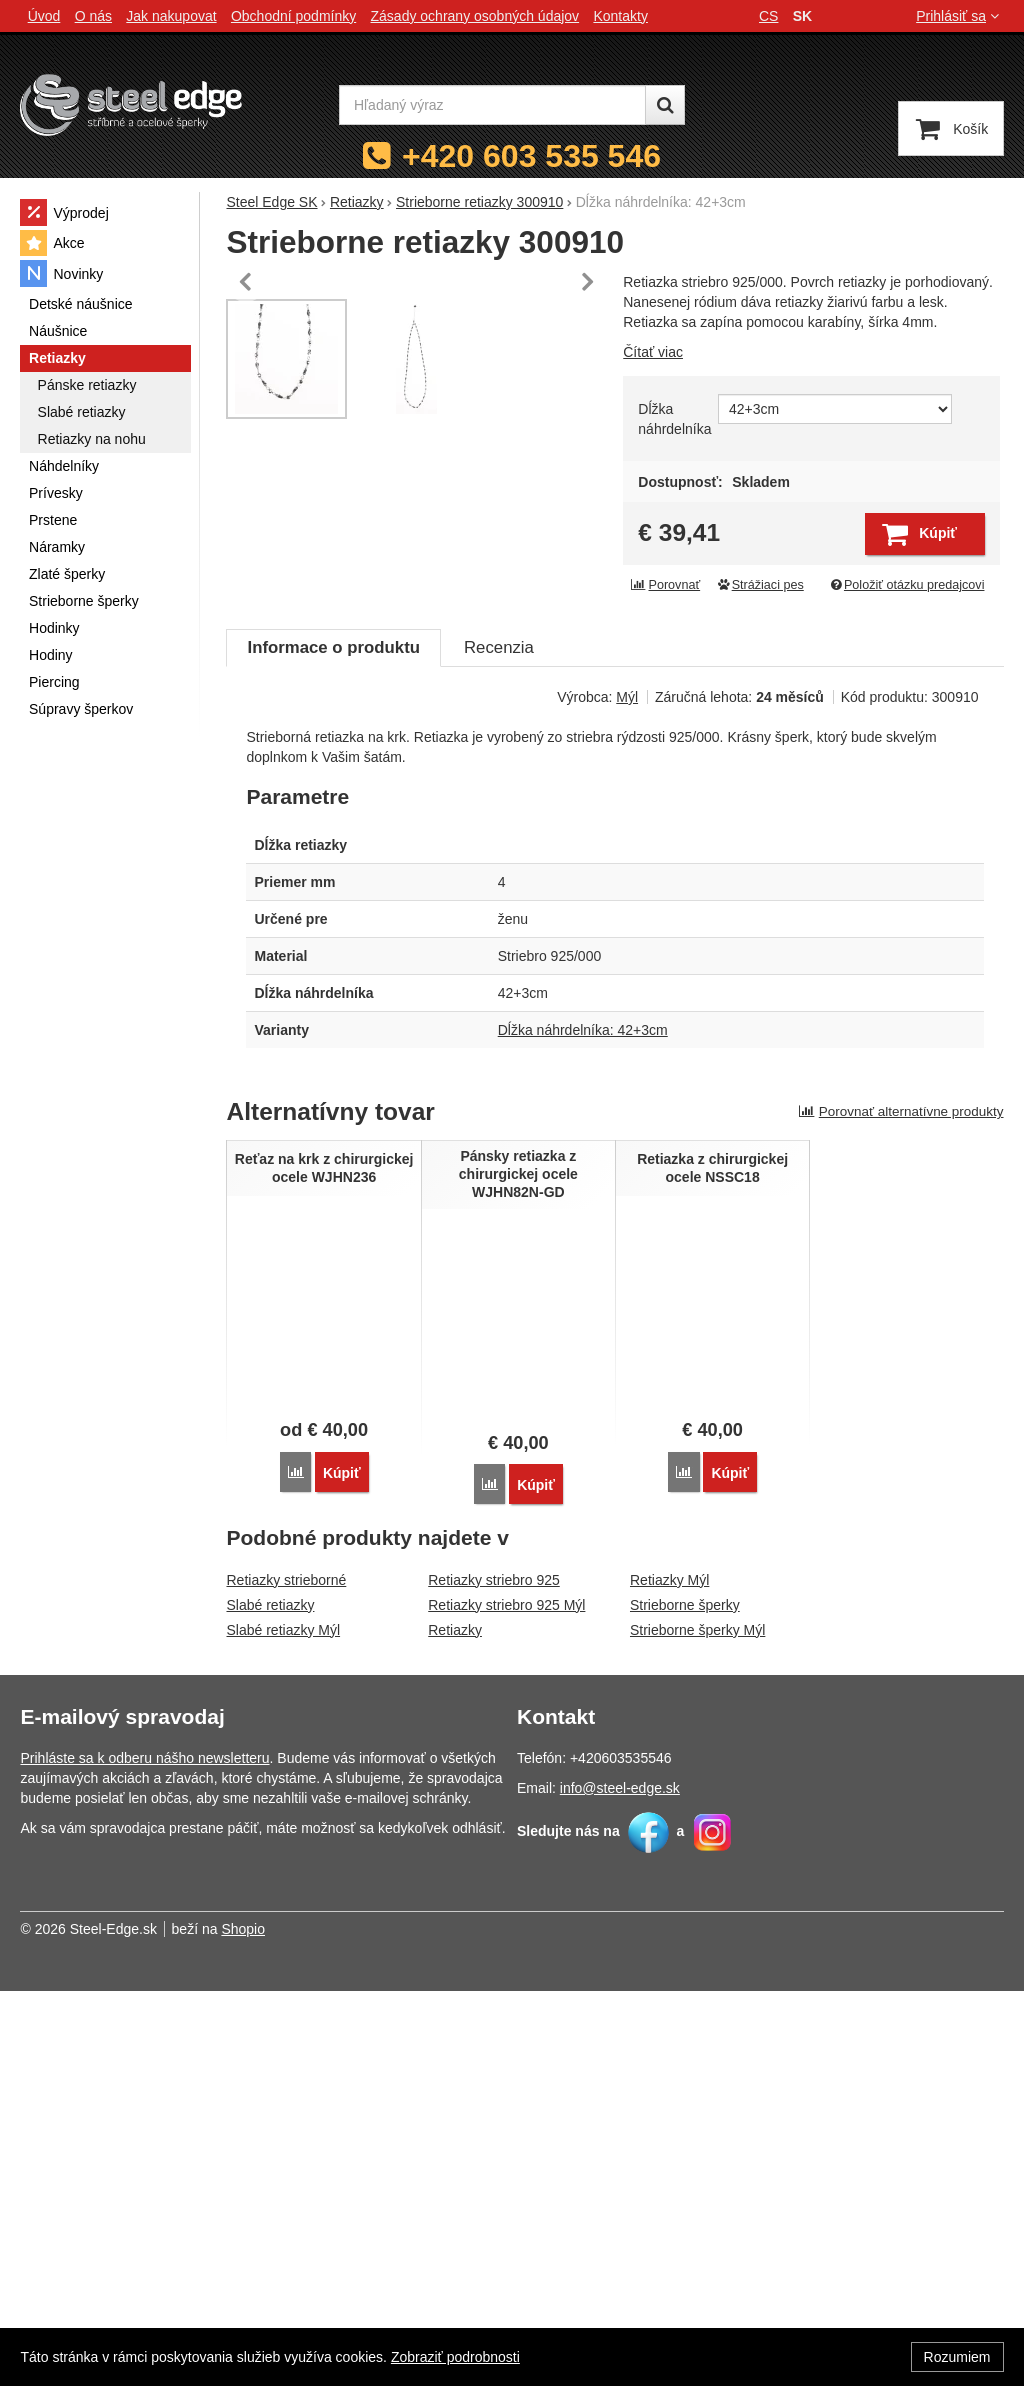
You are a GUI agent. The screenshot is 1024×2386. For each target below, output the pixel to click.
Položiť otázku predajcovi (906, 585)
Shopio (243, 2324)
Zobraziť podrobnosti (455, 2357)
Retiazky (455, 2025)
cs (768, 16)
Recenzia (499, 1043)
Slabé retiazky (270, 2000)
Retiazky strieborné (286, 1975)
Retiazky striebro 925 (494, 1975)
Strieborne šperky (685, 2000)
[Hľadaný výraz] (492, 105)
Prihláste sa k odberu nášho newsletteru (144, 2153)
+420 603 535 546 (531, 156)
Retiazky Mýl (669, 1975)
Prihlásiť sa (959, 16)
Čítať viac (653, 352)
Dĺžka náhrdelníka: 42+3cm (583, 1426)
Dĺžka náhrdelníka (672, 419)
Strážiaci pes (760, 585)
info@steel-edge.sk (620, 2183)
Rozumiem (957, 2357)
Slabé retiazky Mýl (283, 2025)
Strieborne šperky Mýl (697, 2025)
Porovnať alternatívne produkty (901, 1507)
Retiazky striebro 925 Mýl (506, 2000)
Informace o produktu (333, 1043)
